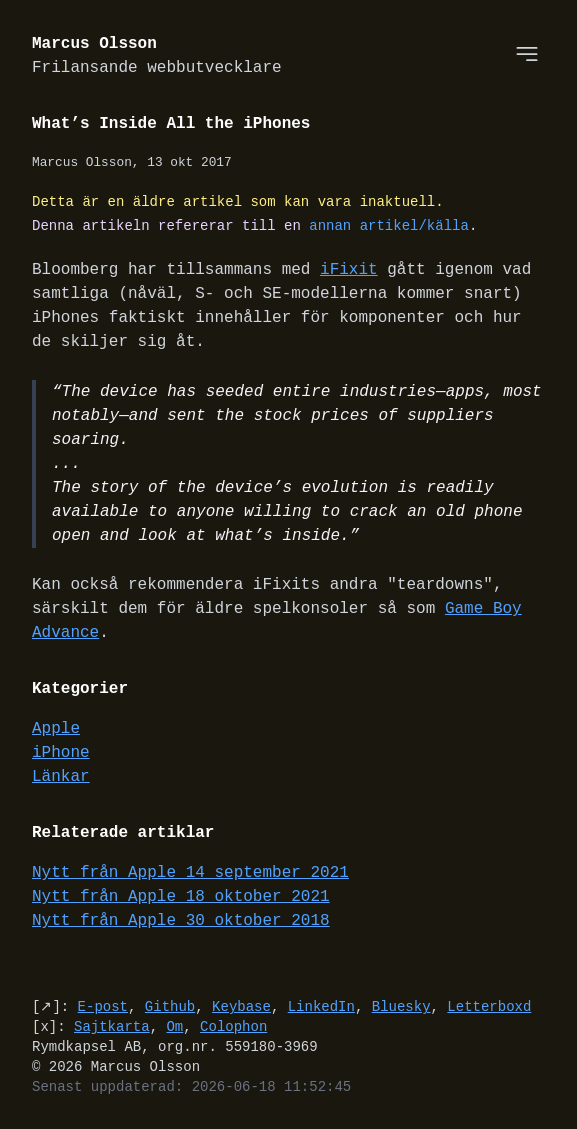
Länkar (61, 777)
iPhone (61, 753)
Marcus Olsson (157, 56)
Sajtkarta (112, 1026)
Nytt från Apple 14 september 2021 (190, 873)
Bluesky (401, 1006)
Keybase (241, 1006)
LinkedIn (321, 1006)
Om (174, 1026)
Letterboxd (489, 1006)
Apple (56, 729)
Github (170, 1006)
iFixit (349, 270)
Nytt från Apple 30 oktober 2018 (181, 921)
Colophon (233, 1026)
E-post (103, 1006)
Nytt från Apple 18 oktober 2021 (181, 897)
